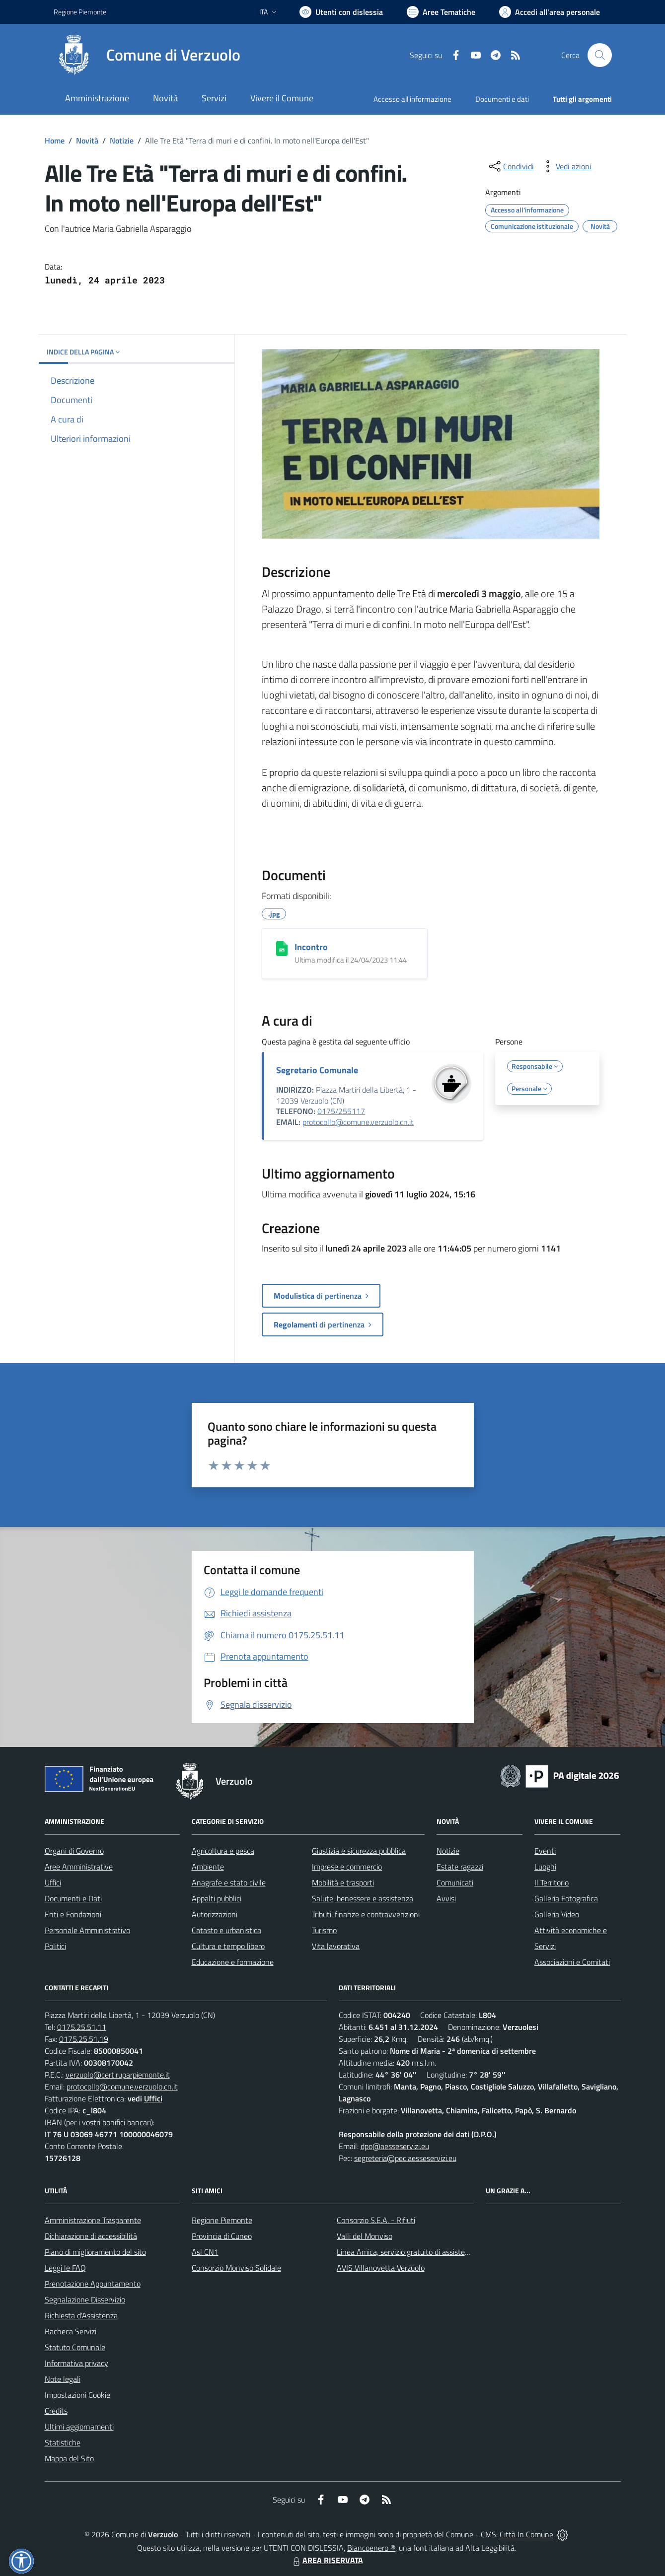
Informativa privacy (76, 2363)
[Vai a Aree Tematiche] (441, 12)
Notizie (122, 140)
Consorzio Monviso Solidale (236, 2268)
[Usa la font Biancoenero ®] (341, 12)
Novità (87, 140)
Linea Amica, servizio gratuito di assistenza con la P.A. (425, 2252)
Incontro (311, 947)
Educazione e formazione (233, 1962)
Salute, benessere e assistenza (362, 1898)
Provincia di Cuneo (222, 2236)
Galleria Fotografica (566, 1898)
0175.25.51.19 (83, 2039)
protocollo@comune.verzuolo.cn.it (358, 1122)
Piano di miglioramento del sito (95, 2252)
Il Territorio (551, 1882)
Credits (56, 2411)
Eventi (545, 1851)
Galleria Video (556, 1914)
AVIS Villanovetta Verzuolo (381, 2268)
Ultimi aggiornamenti (79, 2427)
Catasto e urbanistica (226, 1930)
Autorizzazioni (214, 1914)
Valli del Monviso (364, 2236)
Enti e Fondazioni (73, 1914)
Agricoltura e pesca (223, 1851)
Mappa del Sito (69, 2458)
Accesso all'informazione (412, 99)
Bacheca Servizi (70, 2331)
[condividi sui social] (510, 166)
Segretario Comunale (317, 1070)
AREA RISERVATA (327, 2560)
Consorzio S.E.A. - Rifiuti (376, 2220)
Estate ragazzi (460, 1867)
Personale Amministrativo (87, 1930)
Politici (55, 1946)
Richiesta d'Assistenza (81, 2315)
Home (55, 140)
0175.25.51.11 (81, 2027)
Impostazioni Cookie (77, 2395)
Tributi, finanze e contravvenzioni (366, 1914)
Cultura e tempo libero (228, 1946)
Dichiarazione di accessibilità (91, 2236)
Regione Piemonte (222, 2220)
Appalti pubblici (216, 1898)
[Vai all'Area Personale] (549, 12)
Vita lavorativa (336, 1946)
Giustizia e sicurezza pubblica (359, 1851)
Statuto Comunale (75, 2347)
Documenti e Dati (73, 1898)
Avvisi (446, 1898)
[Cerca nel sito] (599, 55)
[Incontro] (282, 948)
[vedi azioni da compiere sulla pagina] (565, 166)
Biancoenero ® (371, 2548)
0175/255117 (341, 1111)
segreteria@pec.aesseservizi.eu (405, 2158)
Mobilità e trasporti (343, 1882)
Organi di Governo (74, 1851)
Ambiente (208, 1867)
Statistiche (62, 2442)
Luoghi (545, 1867)
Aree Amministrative (79, 1867)
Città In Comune (526, 2534)
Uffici (53, 1882)
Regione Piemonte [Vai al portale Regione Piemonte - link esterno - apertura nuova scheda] (80, 11)
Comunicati (455, 1882)
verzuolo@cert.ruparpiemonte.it (118, 2075)
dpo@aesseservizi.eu (395, 2146)
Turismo (324, 1930)
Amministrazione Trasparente (93, 2220)
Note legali (62, 2379)
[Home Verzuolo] (147, 55)
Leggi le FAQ (65, 2268)
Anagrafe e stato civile (229, 1882)
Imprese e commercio (347, 1867)
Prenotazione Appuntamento (93, 2284)
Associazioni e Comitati (572, 1962)
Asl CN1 (205, 2252)
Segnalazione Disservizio (85, 2299)
